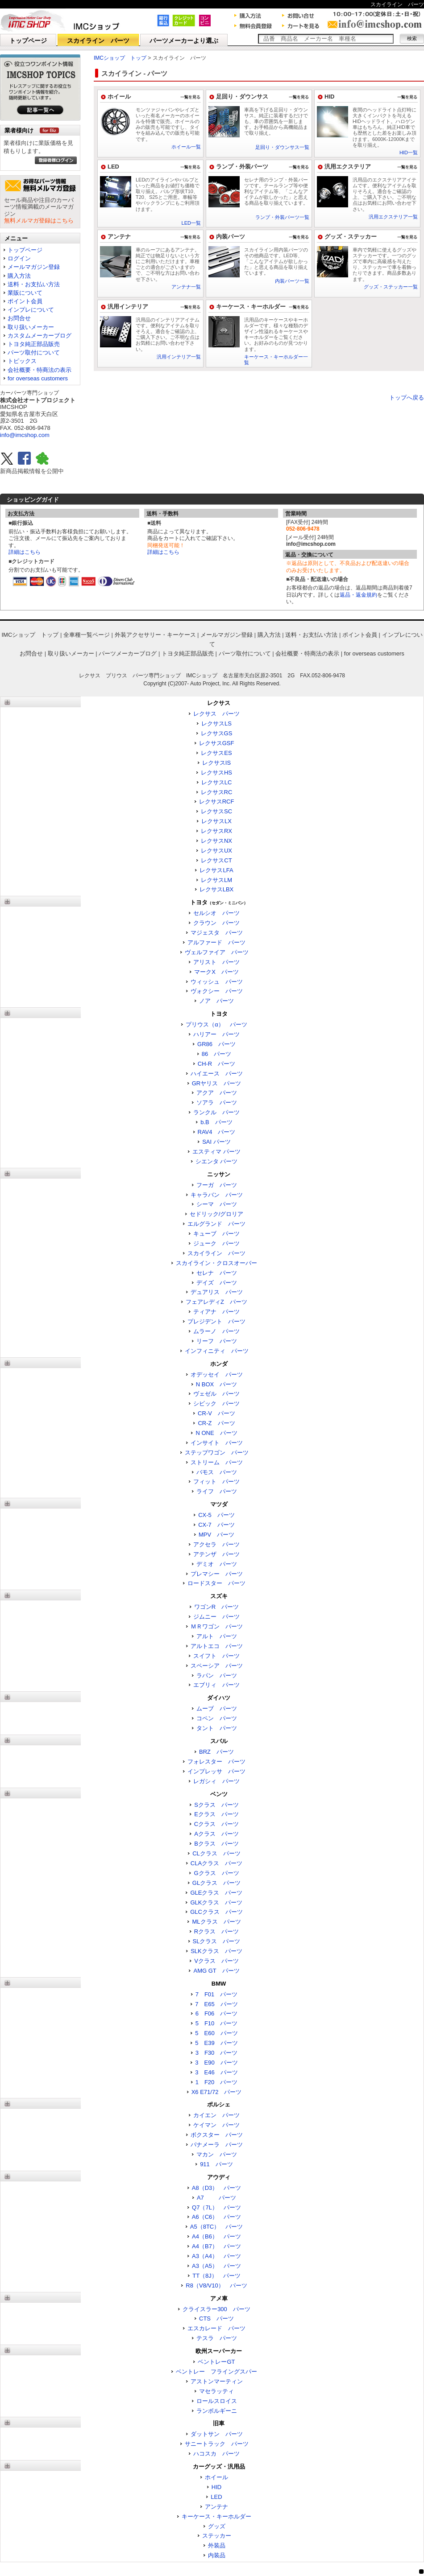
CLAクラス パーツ (216, 1863)
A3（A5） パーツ (216, 2266)
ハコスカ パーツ (216, 2453)
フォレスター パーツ (216, 1761)
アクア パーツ (216, 1092)
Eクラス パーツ (216, 1814)
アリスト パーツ (216, 962)
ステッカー (216, 2535)
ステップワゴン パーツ (217, 1452)
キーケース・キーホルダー (251, 306)
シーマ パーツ (216, 1204)
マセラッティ (216, 2391)
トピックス (22, 361)
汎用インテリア (128, 306)
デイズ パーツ (216, 1282)
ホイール (119, 96)
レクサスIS (216, 762)
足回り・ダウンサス (242, 96)
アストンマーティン (217, 2381)
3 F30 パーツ (216, 2052)
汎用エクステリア (347, 166)
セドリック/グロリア (217, 1214)
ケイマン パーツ (216, 2125)
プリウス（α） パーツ (216, 1024)
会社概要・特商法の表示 (39, 370)
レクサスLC (216, 782)
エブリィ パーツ (216, 1685)
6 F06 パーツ (216, 2013)
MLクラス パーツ (216, 1921)
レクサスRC (217, 792)
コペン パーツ (216, 1718)
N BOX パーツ (216, 1384)
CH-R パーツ (217, 1063)
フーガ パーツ (216, 1185)
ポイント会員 (25, 301)
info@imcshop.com (25, 435)
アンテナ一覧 (186, 286)
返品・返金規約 (358, 595)
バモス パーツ (216, 1472)
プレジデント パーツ (216, 1321)
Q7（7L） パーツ (216, 2207)
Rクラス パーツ (216, 1931)
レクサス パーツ (216, 713)
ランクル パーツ (216, 1112)
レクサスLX (216, 821)
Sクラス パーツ (216, 1804)
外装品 (216, 2545)
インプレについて (31, 309)
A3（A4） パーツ (216, 2256)
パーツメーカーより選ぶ (184, 40)
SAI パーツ (216, 1141)
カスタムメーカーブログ (39, 335)
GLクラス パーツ (216, 1882)
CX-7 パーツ (216, 1524)
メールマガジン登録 (34, 267)
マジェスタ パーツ (217, 932)
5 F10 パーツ (216, 2023)
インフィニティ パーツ (217, 1351)
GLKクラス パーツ (216, 1902)
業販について (25, 292)
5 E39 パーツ (216, 2043)
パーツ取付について (34, 352)
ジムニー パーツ (216, 1616)
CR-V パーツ (216, 1413)
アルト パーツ (216, 1636)
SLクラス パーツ (217, 1941)
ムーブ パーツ (216, 1708)
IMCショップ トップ (120, 58)
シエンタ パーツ (216, 1161)
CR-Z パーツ (216, 1423)
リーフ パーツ (216, 1341)
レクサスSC (216, 811)
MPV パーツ (216, 1534)
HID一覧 (408, 152)
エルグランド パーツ (216, 1223)
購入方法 (19, 275)
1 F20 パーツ (216, 2082)
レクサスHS (216, 772)
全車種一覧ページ (86, 634)
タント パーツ (216, 1728)
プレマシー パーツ (217, 1573)
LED (113, 166)
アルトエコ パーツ (217, 1646)
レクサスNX (216, 840)
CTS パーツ (216, 2318)
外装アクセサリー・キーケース (155, 634)
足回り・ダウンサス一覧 (282, 147)
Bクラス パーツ (216, 1843)
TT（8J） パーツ (216, 2275)
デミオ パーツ (216, 1564)
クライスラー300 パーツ (216, 2309)
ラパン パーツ (216, 1675)
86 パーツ (216, 1054)
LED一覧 (191, 223)
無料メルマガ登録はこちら (39, 220)
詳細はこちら (24, 552)
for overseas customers (38, 378)
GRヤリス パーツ (216, 1083)
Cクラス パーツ (216, 1824)
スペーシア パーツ (217, 1665)
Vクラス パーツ (216, 1961)
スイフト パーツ (216, 1656)
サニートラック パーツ (217, 2443)
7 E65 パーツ (216, 2004)
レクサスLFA (216, 870)
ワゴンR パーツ (216, 1606)
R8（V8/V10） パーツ (216, 2285)
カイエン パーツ (216, 2115)
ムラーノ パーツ (216, 1331)
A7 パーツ (216, 2197)
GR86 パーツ (216, 1044)
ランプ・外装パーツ (242, 166)
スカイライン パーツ (98, 40)
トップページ (28, 40)
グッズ (216, 2526)
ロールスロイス (216, 2401)
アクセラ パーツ (216, 1544)
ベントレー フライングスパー (216, 2371)
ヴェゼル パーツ (216, 1393)
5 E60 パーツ (216, 2033)
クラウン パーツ (216, 922)
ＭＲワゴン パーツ (217, 1626)
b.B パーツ (216, 1122)
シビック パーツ (216, 1403)
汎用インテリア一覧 (179, 356)
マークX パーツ (216, 972)
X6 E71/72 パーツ (216, 2092)
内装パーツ (230, 236)
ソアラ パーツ (216, 1102)
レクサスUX (216, 850)
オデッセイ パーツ (217, 1374)
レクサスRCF (216, 801)
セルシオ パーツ (216, 913)
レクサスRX (216, 831)
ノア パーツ (216, 1000)
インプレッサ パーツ (216, 1771)
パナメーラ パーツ (217, 2144)
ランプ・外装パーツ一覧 (282, 217)
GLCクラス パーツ (216, 1911)
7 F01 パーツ (216, 1994)
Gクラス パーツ (216, 1873)
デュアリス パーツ (217, 1292)
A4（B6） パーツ (216, 2236)
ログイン (19, 258)
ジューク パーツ (216, 1243)
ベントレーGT (216, 2361)
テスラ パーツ (216, 2338)
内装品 (216, 2555)
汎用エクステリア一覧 (393, 216)
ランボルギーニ (216, 2410)
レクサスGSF (216, 743)
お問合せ (19, 318)
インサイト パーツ (217, 1442)
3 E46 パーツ (216, 2072)
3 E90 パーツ (216, 2062)
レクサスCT (216, 860)
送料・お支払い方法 (34, 284)
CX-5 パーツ (216, 1515)
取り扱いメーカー (31, 327)
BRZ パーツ (216, 1751)
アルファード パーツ (216, 942)
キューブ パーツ (216, 1233)
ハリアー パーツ (216, 1034)
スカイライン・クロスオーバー (216, 1263)
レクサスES (216, 753)
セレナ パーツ (216, 1272)
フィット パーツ (216, 1481)
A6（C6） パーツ (216, 2216)
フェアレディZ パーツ (216, 1301)
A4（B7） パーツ (216, 2246)
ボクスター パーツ (217, 2134)
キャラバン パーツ (217, 1194)
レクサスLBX (217, 889)
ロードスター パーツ (216, 1583)
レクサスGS (217, 733)
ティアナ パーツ (216, 1311)
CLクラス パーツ (216, 1853)
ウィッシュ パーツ (217, 981)
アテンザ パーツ (216, 1554)
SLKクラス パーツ (216, 1951)
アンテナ (119, 236)
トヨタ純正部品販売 (34, 344)
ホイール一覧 (186, 146)
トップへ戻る (406, 397)
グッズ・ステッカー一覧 (391, 286)
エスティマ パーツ (216, 1151)
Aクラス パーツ (216, 1833)
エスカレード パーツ (216, 2328)
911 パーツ (216, 2164)
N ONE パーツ (216, 1433)
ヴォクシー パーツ (217, 991)
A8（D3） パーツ (216, 2187)
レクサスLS (216, 723)
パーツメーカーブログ (128, 653)
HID (329, 96)
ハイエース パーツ (217, 1073)
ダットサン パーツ (217, 2434)
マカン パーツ (216, 2154)
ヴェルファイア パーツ (217, 952)
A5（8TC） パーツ (216, 2226)
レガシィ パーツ (216, 1781)
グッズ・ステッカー (350, 236)
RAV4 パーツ (217, 1132)
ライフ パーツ (216, 1491)
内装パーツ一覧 (292, 281)
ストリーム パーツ (217, 1462)
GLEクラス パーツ (216, 1892)
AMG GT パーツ (216, 1970)
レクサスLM (216, 880)
